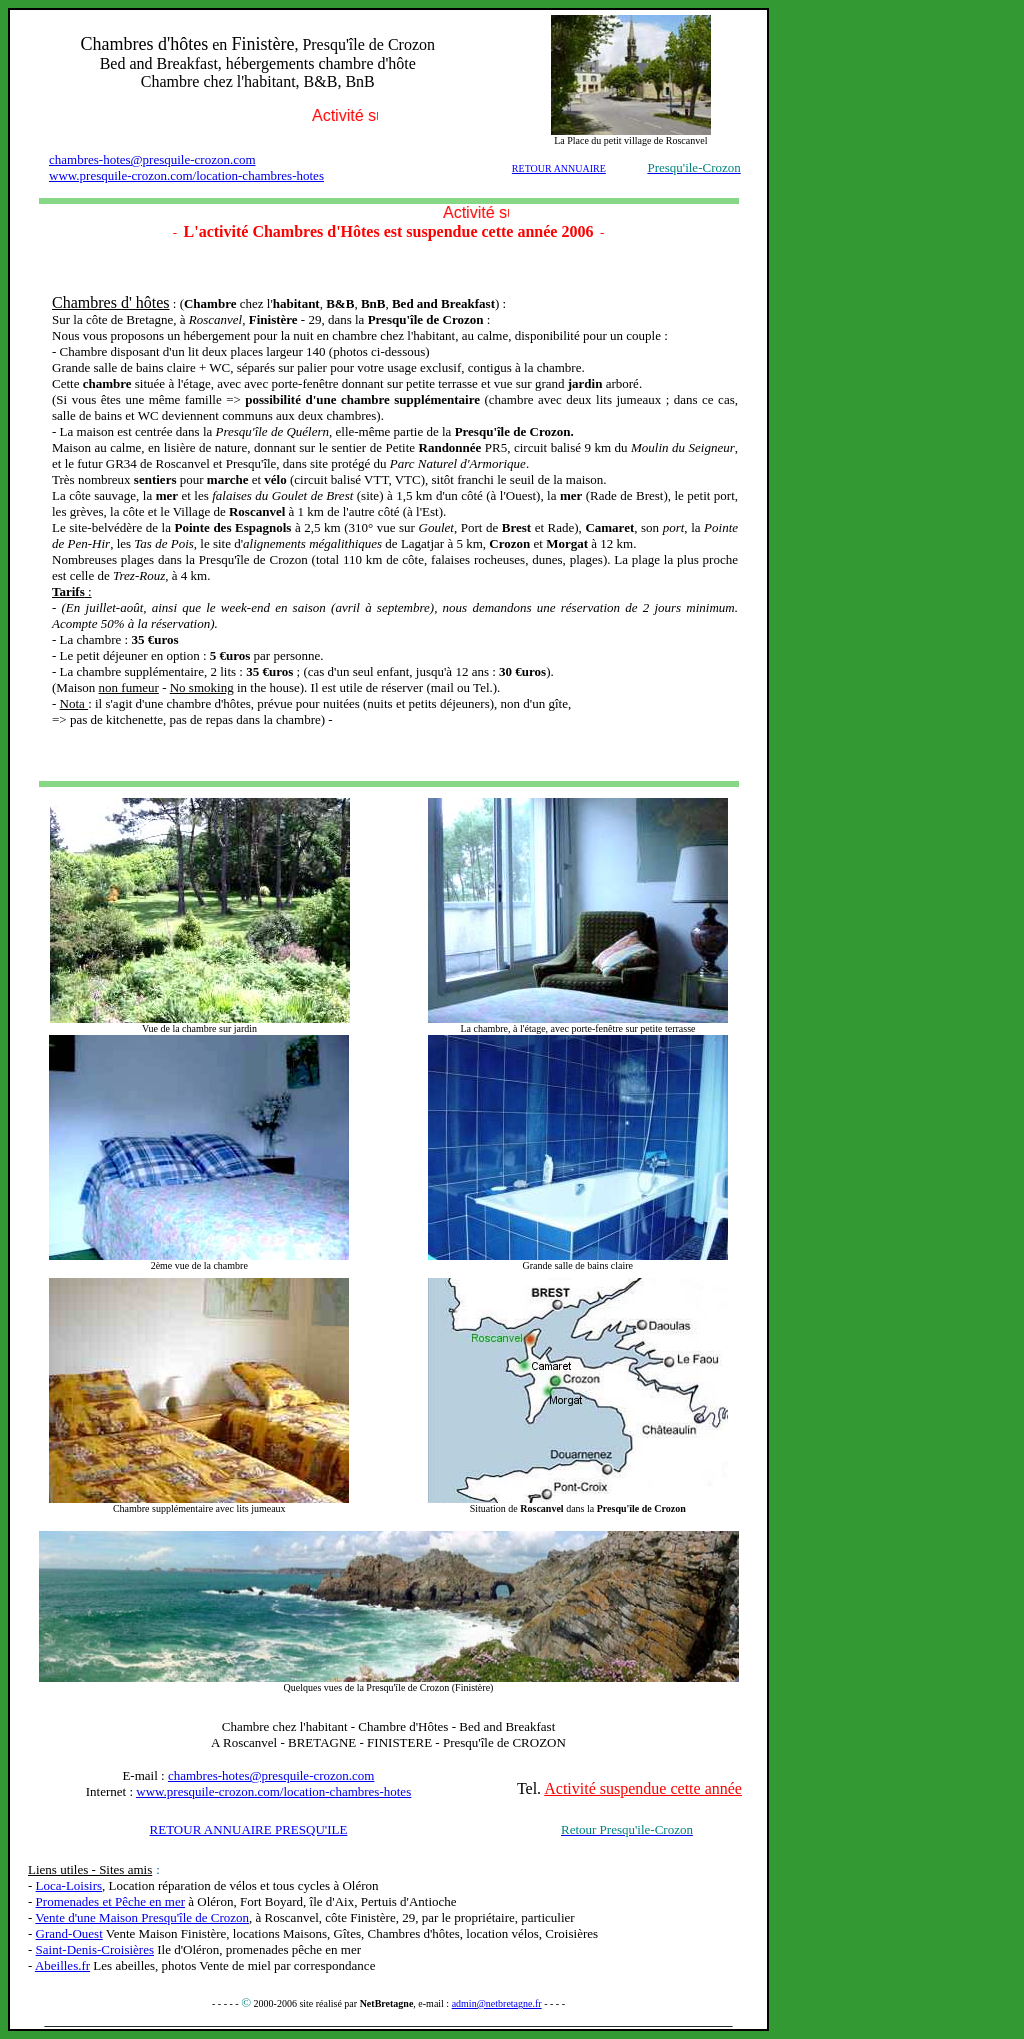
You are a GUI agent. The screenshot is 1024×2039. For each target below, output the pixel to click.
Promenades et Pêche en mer (110, 1901)
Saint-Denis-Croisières (95, 1949)
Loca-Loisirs (69, 1885)
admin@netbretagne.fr (497, 2003)
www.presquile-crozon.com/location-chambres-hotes (186, 175)
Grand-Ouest (69, 1933)
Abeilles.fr (62, 1965)
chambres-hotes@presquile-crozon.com (152, 159)
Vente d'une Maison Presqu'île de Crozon (142, 1917)
